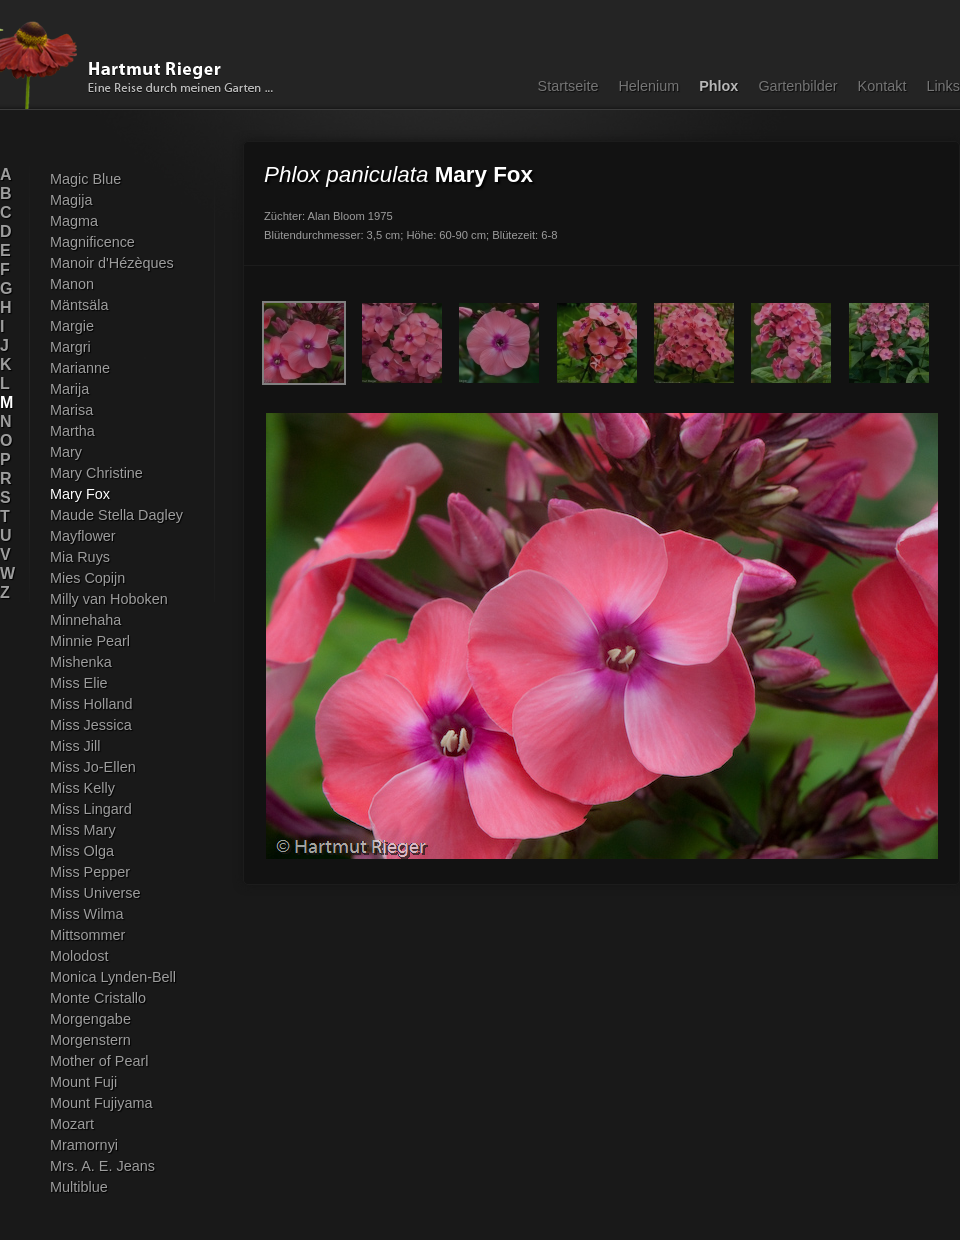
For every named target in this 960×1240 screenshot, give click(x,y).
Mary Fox (80, 494)
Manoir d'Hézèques (112, 263)
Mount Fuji (83, 1082)
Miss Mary (83, 830)
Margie (72, 326)
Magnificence (92, 242)
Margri (70, 347)
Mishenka (81, 662)
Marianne (80, 368)
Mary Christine (96, 473)
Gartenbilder (797, 86)
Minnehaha (85, 620)
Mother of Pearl (99, 1061)
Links (943, 86)
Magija (71, 200)
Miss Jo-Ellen (93, 767)
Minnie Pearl (90, 641)
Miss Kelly (82, 788)
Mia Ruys (80, 557)
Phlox (718, 86)
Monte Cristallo (98, 998)
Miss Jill (75, 746)
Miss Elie (79, 683)
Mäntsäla (79, 305)
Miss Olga (82, 851)
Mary (66, 452)
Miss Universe (95, 893)
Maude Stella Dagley (116, 515)
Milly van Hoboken (109, 599)
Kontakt (882, 86)
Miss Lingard (91, 809)
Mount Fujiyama (101, 1103)
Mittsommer (87, 935)
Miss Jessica (91, 725)
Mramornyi (84, 1145)
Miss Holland (91, 704)
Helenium (648, 86)
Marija (69, 389)
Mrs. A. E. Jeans (102, 1166)
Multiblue (79, 1187)
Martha (72, 431)
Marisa (71, 410)
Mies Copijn (87, 578)
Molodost (79, 956)
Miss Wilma (87, 914)
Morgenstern (90, 1040)
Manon (72, 284)
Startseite (568, 86)
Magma (74, 221)
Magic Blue (85, 179)
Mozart (72, 1124)
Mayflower (83, 536)
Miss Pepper (90, 872)
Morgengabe (90, 1019)
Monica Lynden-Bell (113, 977)
